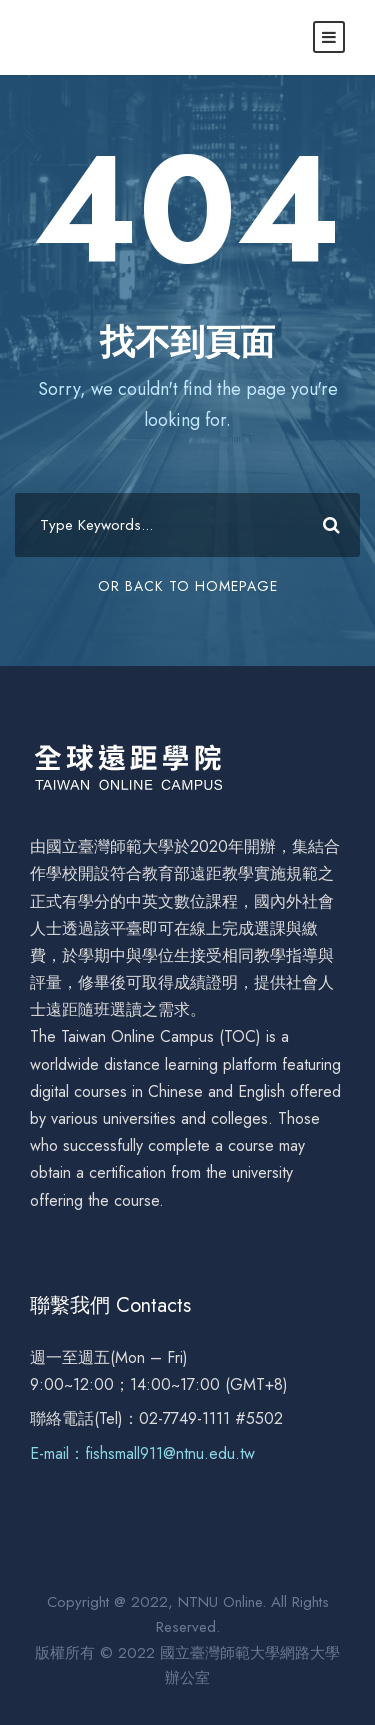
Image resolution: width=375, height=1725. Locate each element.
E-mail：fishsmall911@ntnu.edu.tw (142, 1453)
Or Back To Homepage (188, 586)
